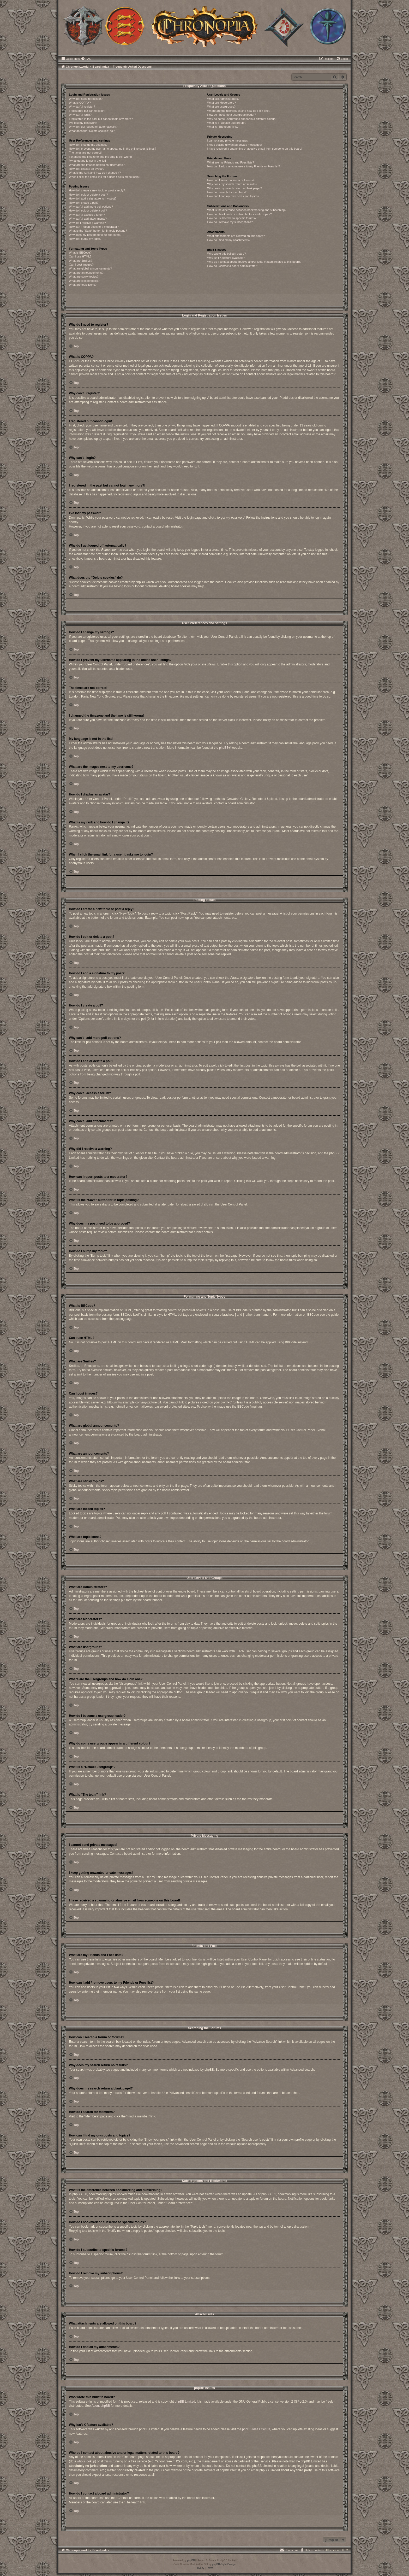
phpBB (223, 748)
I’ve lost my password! (83, 122)
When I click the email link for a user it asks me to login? (104, 176)
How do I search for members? (226, 192)
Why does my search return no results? (232, 184)
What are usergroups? (221, 106)
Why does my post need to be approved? (95, 234)
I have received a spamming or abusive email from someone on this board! (254, 148)
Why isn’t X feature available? (226, 257)
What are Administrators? (223, 98)
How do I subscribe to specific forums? (231, 218)
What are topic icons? (83, 284)
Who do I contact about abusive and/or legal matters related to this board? (254, 261)
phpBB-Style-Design (224, 2564)
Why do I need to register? (86, 98)
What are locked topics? (84, 280)
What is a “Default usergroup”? (226, 122)
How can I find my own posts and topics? (233, 196)
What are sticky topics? (83, 276)
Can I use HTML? (80, 256)
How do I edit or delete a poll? (88, 210)
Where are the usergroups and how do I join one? (238, 110)
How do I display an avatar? (86, 168)
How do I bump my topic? (85, 238)
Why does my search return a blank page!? (234, 188)
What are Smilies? (80, 260)
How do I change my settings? (88, 144)
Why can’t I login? (80, 114)
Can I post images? (81, 264)
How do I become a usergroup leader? (231, 114)
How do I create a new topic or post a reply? (97, 190)
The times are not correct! (85, 152)
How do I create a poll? (83, 202)
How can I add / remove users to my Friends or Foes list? (243, 166)
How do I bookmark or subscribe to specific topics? (239, 214)
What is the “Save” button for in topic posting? (98, 230)
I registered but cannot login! (87, 110)
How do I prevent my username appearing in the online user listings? (112, 148)
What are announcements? (86, 272)
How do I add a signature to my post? (92, 198)
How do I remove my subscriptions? (229, 222)
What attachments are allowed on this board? (236, 235)
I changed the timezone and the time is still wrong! (101, 156)
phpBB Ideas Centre (256, 2429)
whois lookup (86, 2461)
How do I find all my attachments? (228, 240)
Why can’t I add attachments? (88, 218)
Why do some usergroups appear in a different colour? (241, 118)
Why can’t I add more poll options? (91, 206)
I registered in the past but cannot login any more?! (101, 118)
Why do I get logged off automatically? (93, 126)
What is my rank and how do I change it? (95, 172)
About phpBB (101, 2406)
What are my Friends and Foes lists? (230, 162)
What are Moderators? (221, 102)
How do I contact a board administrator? (232, 265)
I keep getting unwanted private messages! (234, 144)
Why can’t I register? (82, 106)
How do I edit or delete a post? (88, 194)
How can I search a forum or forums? (230, 180)
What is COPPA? (80, 102)
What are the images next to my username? (96, 164)
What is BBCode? (80, 252)
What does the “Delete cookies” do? (92, 130)
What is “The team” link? (222, 126)
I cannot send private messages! (227, 140)
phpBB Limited (185, 2401)
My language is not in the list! (87, 160)
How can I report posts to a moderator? (94, 226)
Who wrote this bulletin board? (226, 253)
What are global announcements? (90, 268)
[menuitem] (86, 59)
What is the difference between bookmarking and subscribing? (246, 210)
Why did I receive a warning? (87, 222)
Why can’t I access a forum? (87, 214)
